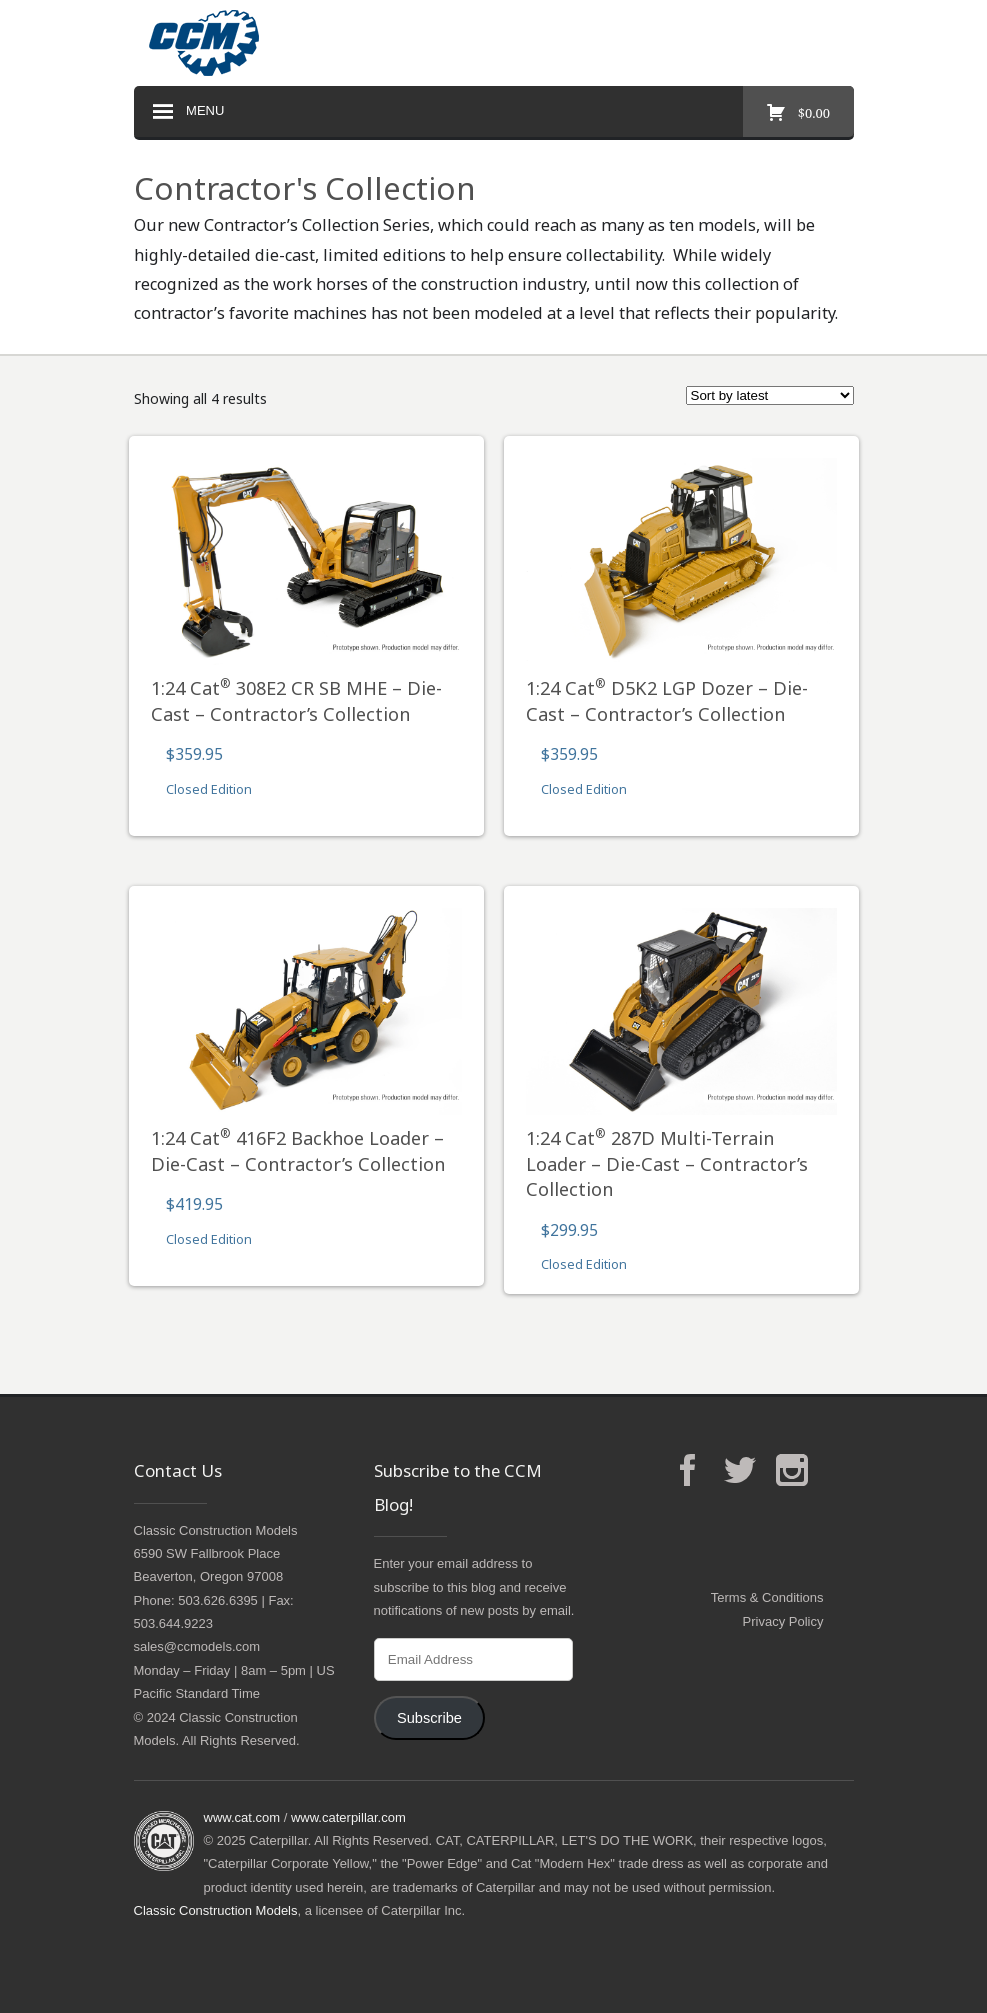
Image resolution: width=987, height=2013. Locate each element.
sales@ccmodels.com (197, 1646)
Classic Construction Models (216, 1910)
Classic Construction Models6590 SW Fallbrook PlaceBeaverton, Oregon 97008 (216, 1554)
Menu (187, 112)
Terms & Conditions (767, 1597)
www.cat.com (242, 1817)
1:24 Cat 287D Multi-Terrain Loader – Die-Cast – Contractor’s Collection (667, 1163)
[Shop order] (770, 395)
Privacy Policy (783, 1621)
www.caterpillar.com (348, 1817)
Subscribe (429, 1718)
